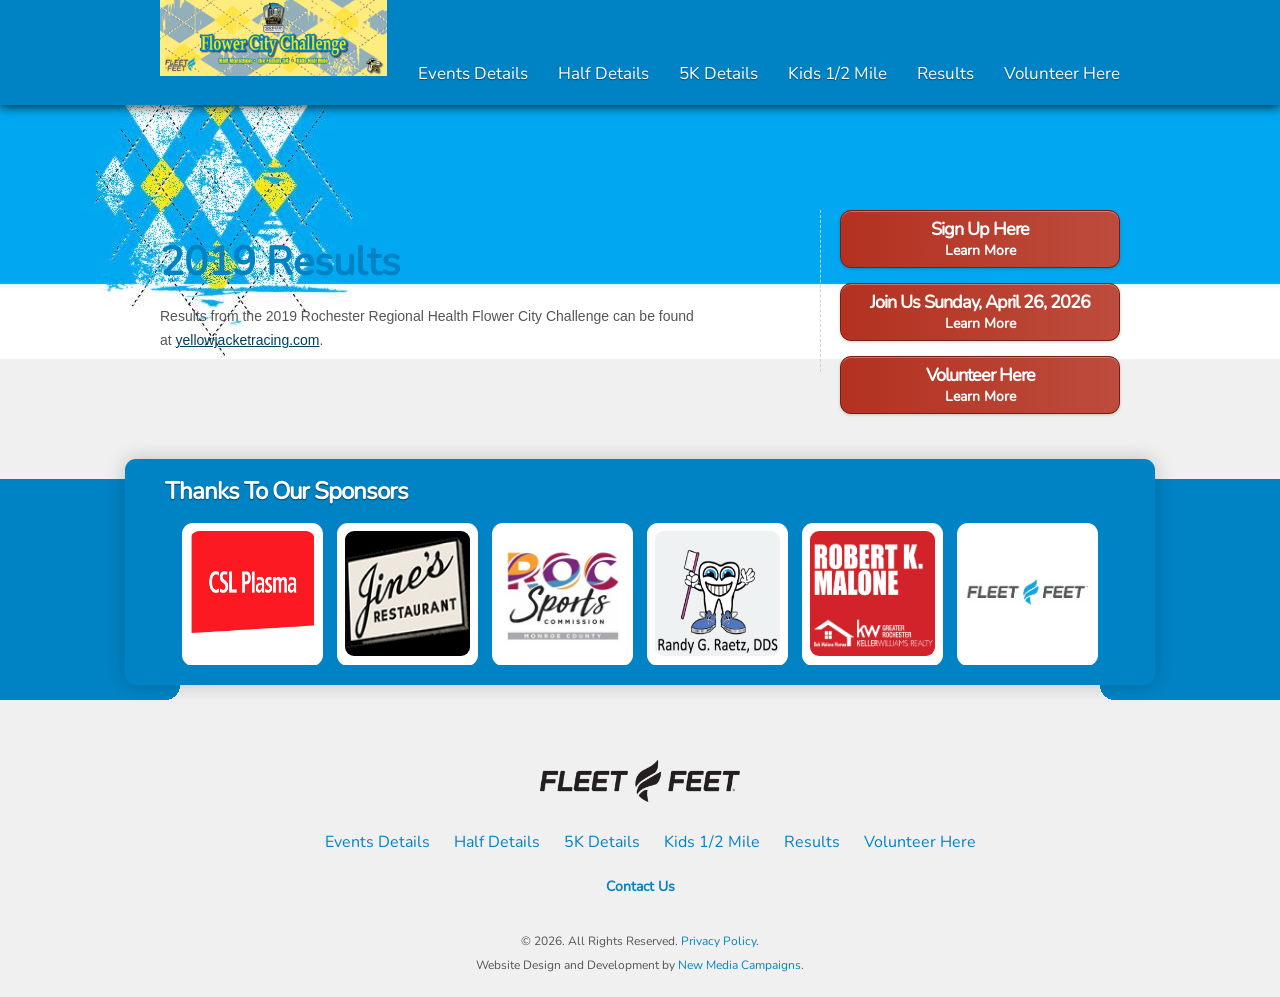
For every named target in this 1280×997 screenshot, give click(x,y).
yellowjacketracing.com (248, 340)
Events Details (473, 73)
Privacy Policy (718, 941)
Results (945, 73)
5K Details (718, 73)
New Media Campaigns (739, 965)
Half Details (603, 73)
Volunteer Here (1062, 73)
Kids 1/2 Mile (837, 73)
